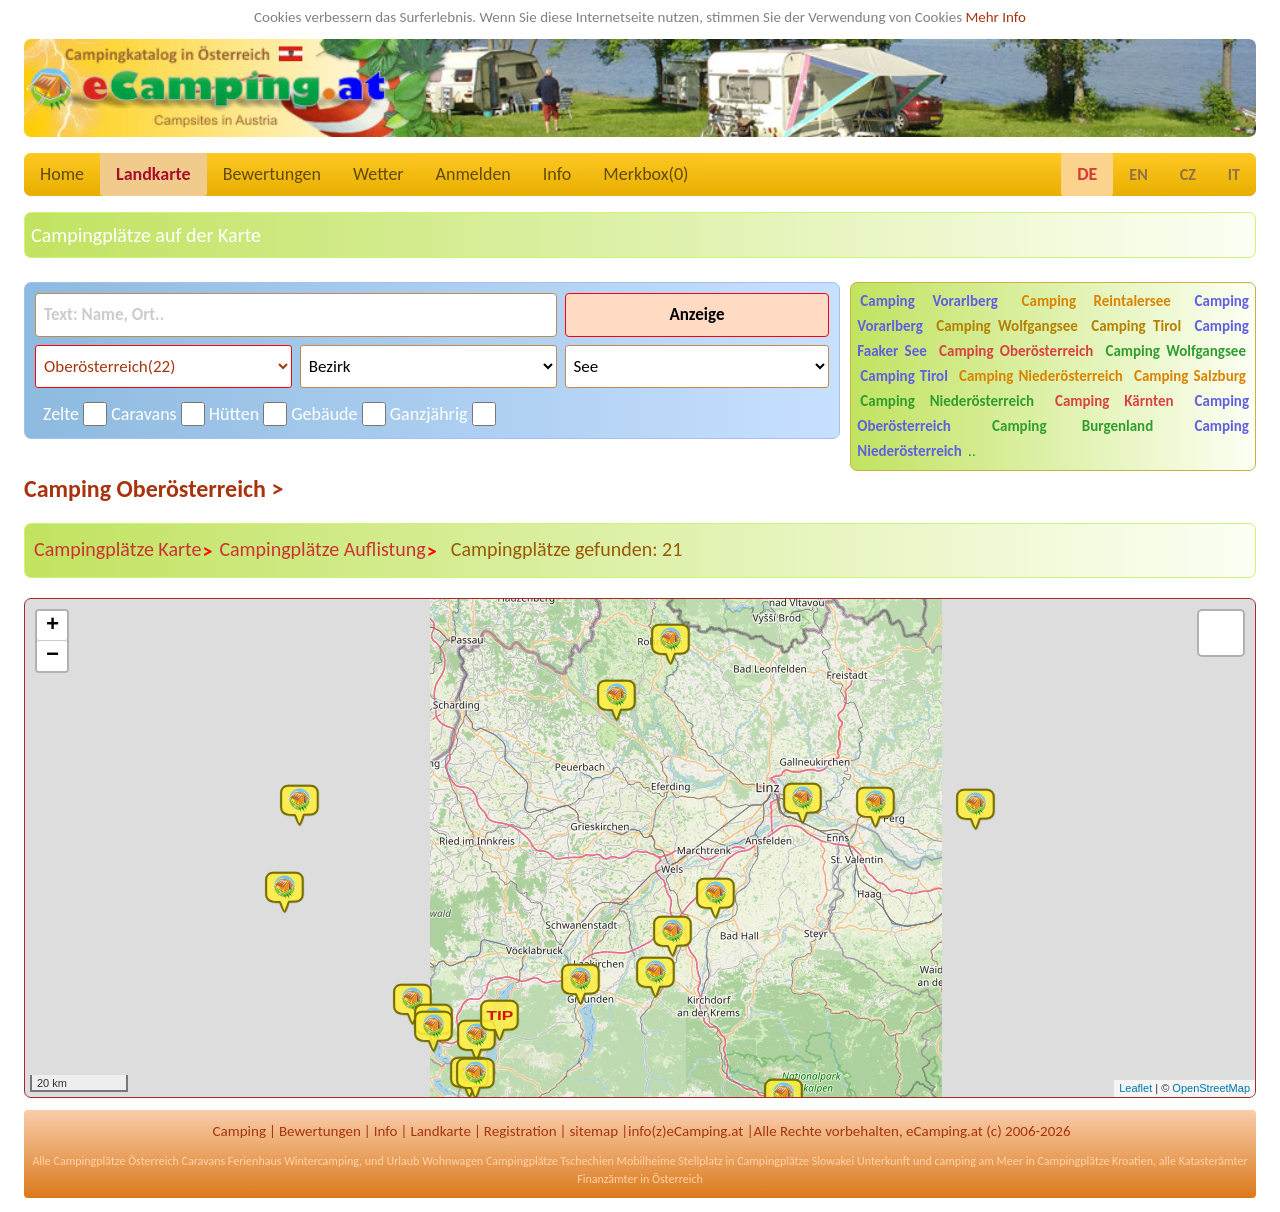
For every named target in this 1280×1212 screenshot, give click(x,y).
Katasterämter (1213, 1161)
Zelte (61, 414)
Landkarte (153, 174)
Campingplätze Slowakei (795, 1161)
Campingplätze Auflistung (328, 550)
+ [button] (52, 626)
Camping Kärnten (1114, 401)
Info (557, 174)
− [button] (52, 656)
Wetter (378, 174)
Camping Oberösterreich (1016, 351)
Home (62, 174)
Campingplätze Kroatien (1095, 1161)
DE (1087, 174)
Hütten (234, 414)
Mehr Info (995, 17)
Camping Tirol (1136, 326)
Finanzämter (607, 1179)
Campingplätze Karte (123, 550)
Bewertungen (272, 174)
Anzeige (696, 314)
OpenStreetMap (1211, 1088)
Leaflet (1135, 1088)
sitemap (593, 1131)
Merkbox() (645, 174)
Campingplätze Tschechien (550, 1161)
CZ (1188, 174)
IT (1234, 174)
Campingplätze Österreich (116, 1161)
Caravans (143, 414)
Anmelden (473, 174)
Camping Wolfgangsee (1007, 326)
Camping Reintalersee (1096, 301)
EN (1138, 174)
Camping (239, 1131)
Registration (520, 1131)
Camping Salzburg (1190, 376)
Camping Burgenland (1072, 426)
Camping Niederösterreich (1041, 376)
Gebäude (324, 414)
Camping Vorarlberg (929, 301)
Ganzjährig (429, 414)
